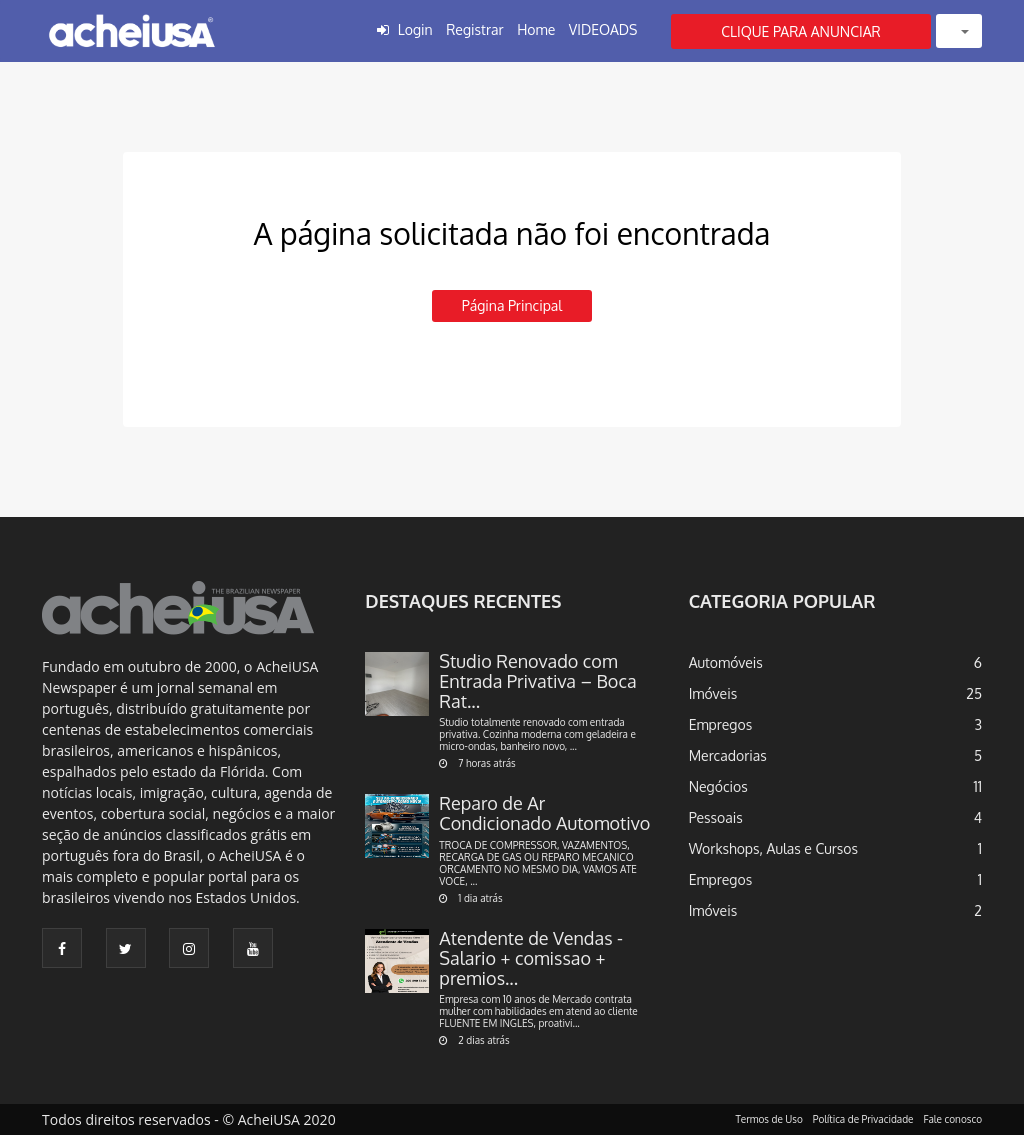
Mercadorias (728, 755)
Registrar (474, 29)
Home (536, 29)
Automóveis (726, 662)
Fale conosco (953, 1119)
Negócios (718, 786)
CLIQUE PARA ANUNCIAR (801, 31)
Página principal (512, 305)
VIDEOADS (603, 29)
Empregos (721, 724)
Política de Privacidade (863, 1119)
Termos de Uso (769, 1119)
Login (415, 29)
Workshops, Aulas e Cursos (773, 848)
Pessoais (716, 817)
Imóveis (713, 693)
